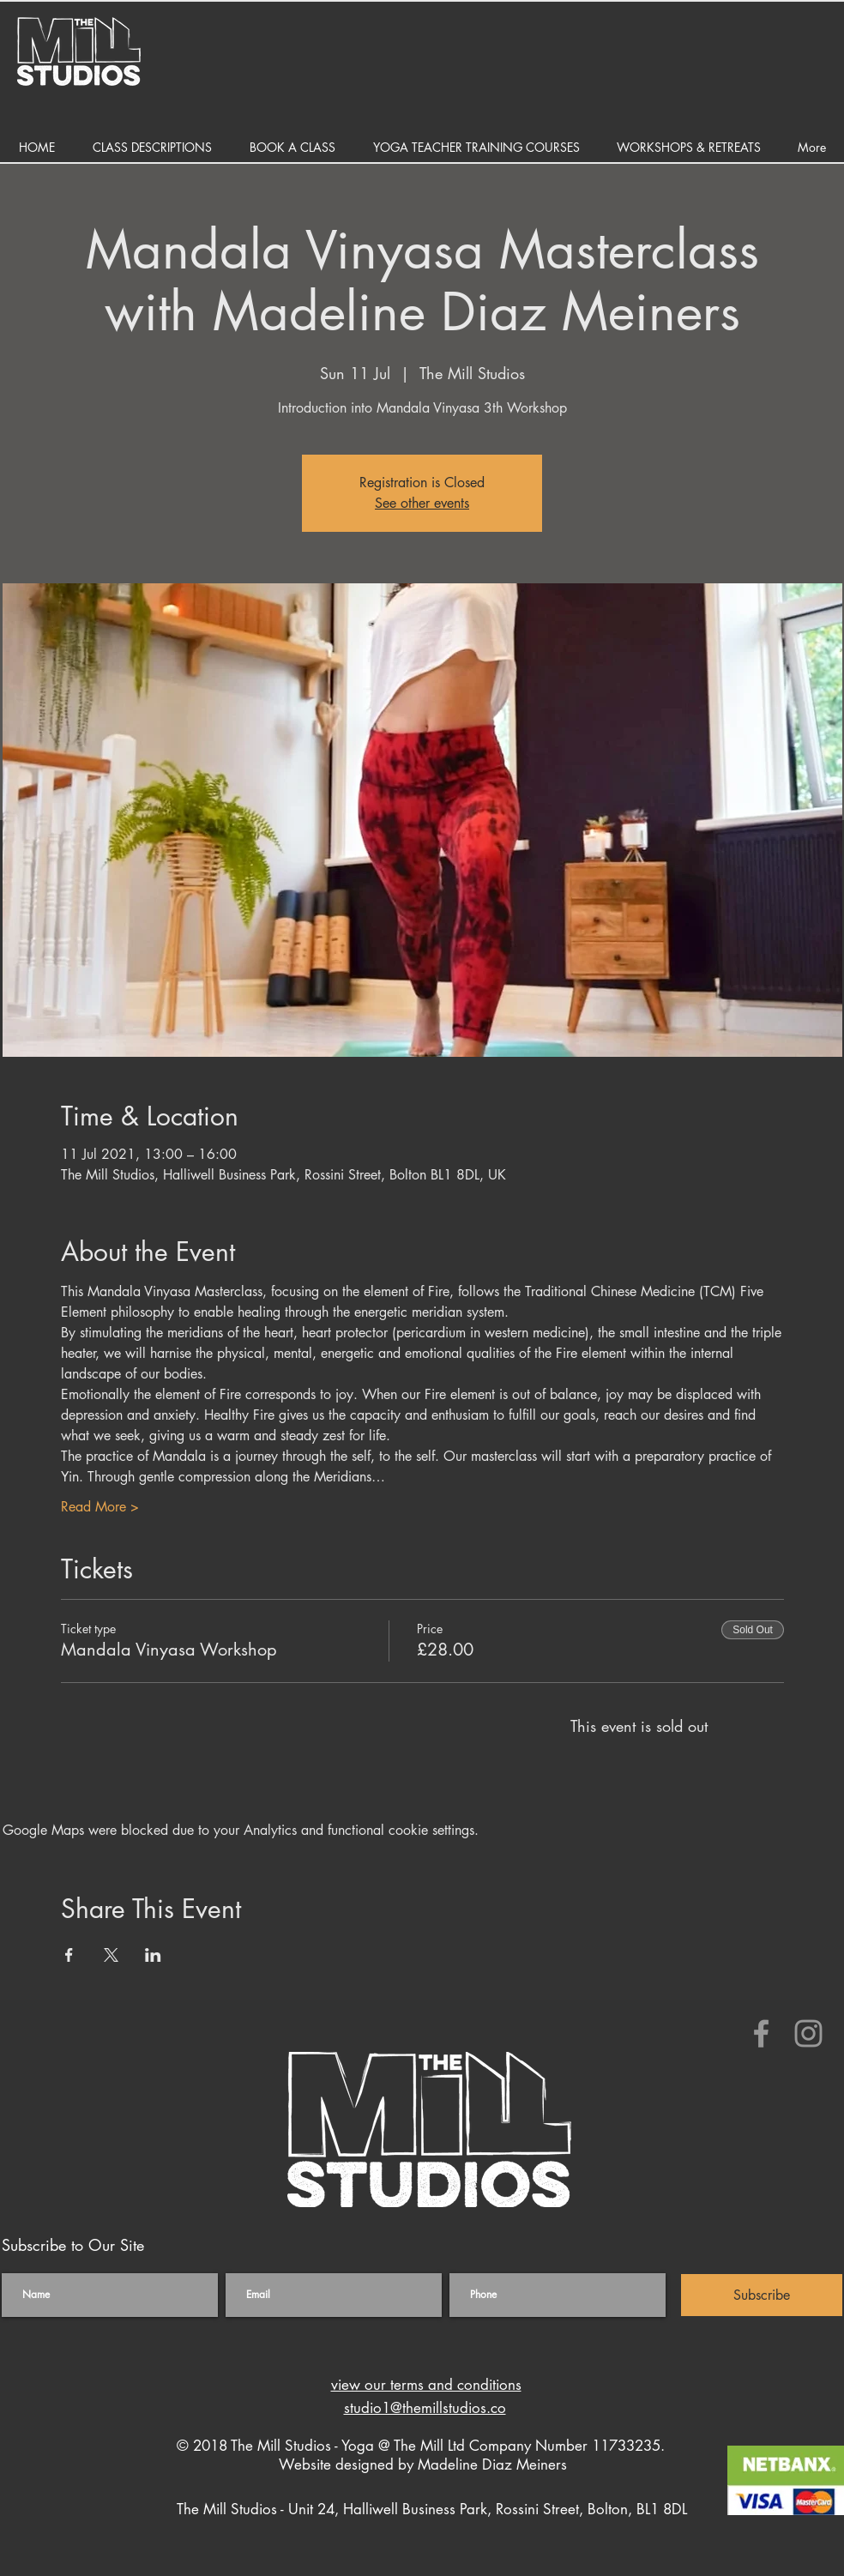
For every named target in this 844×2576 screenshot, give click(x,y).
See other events (422, 503)
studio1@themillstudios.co (425, 2407)
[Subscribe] (761, 2295)
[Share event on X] (111, 1955)
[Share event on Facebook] (69, 1955)
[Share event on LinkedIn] (153, 1955)
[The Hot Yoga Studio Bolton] (761, 2033)
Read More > (100, 1507)
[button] (152, 147)
